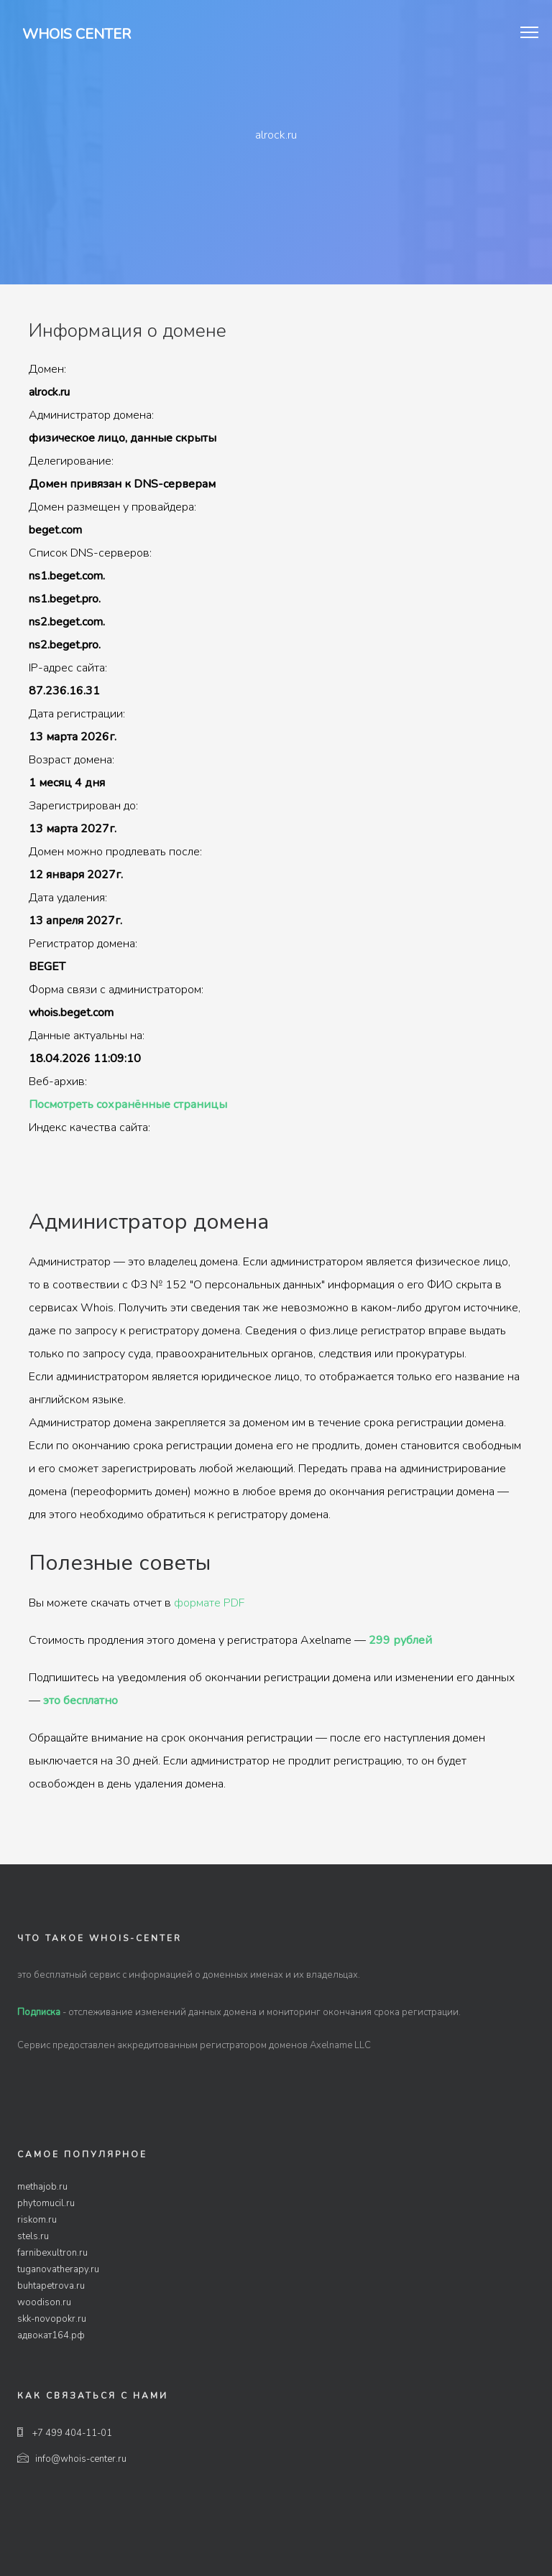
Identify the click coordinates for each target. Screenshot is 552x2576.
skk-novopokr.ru (51, 2318)
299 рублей (400, 1640)
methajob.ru (42, 2186)
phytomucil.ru (46, 2203)
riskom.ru (37, 2219)
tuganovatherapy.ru (58, 2269)
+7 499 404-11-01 (64, 2433)
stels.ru (33, 2236)
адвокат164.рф (51, 2335)
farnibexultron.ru (52, 2252)
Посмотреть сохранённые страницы (128, 1104)
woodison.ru (44, 2302)
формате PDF (209, 1603)
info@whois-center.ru (71, 2458)
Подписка (38, 2012)
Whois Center (76, 34)
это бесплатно (80, 1700)
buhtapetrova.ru (51, 2285)
